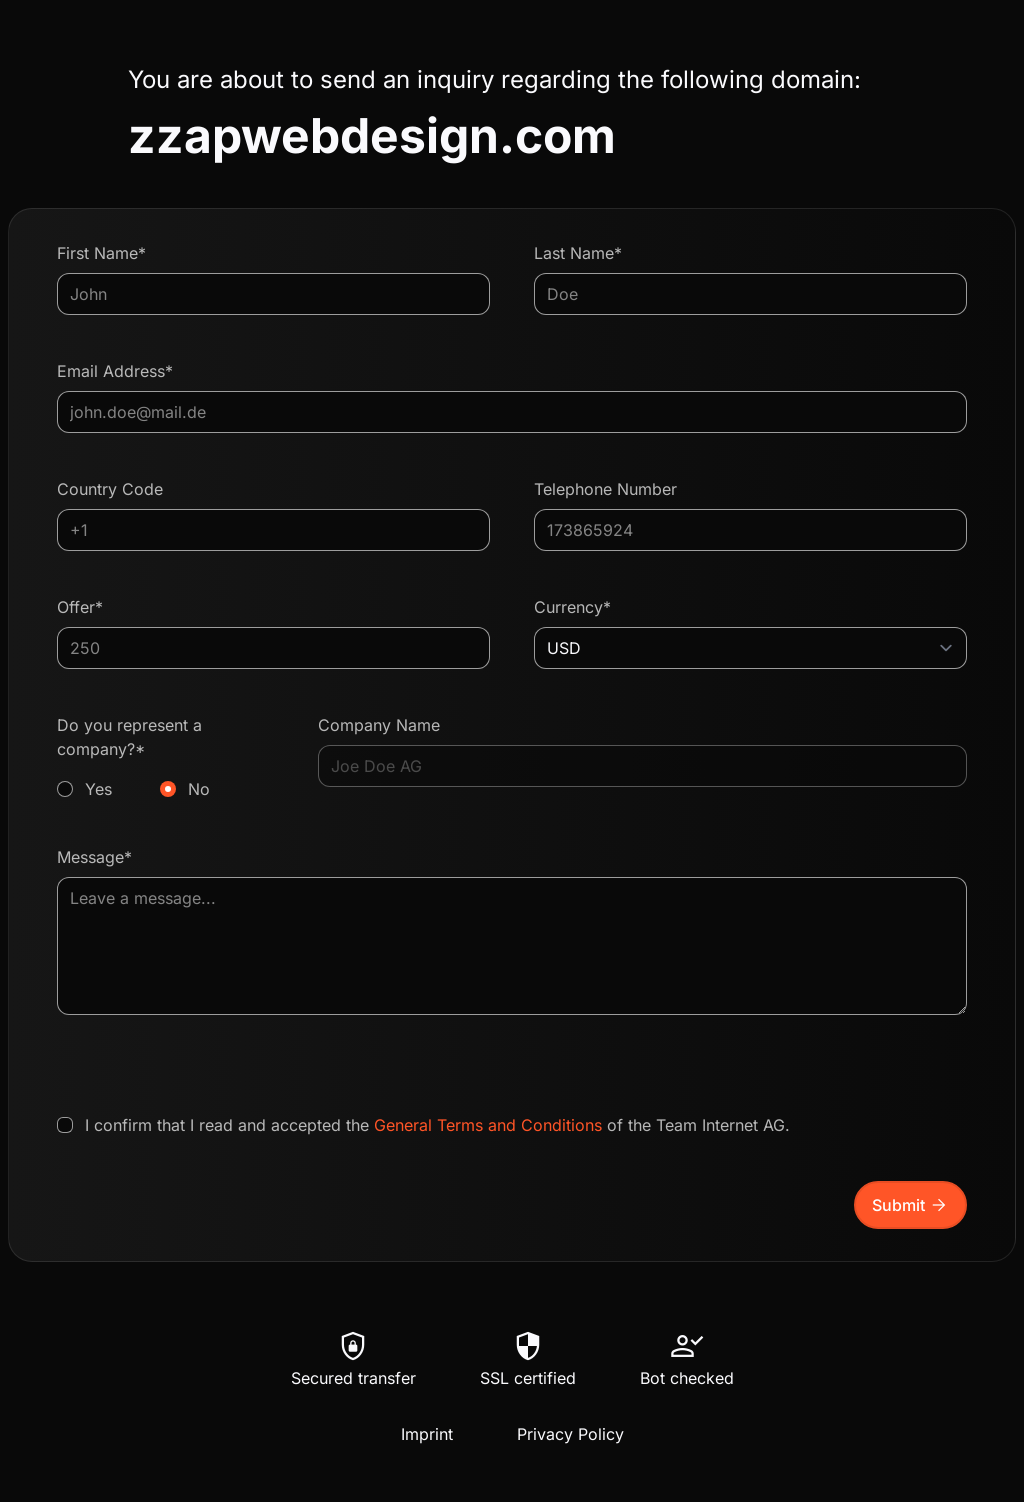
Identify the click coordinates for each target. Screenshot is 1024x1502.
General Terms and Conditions (488, 1125)
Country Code (110, 489)
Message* (94, 857)
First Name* (101, 253)
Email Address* (115, 371)
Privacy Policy (570, 1434)
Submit (910, 1205)
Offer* (80, 607)
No (199, 789)
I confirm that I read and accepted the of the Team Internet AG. (437, 1125)
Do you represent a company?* (165, 758)
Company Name (379, 725)
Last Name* (578, 253)
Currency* (572, 607)
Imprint (427, 1434)
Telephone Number (605, 489)
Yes (98, 789)
